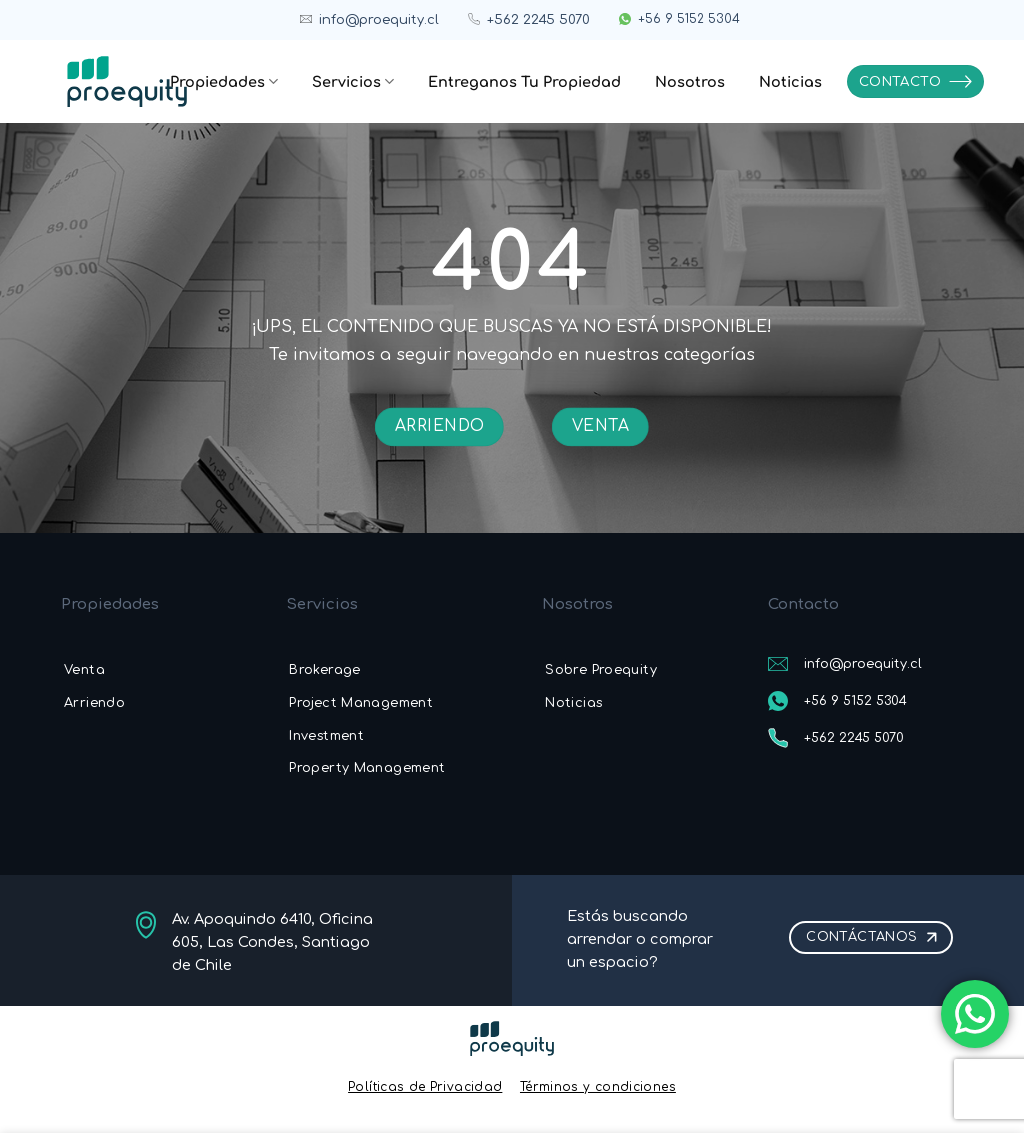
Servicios (353, 81)
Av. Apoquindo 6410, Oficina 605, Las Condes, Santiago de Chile (272, 942)
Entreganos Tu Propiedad (524, 82)
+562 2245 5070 (538, 20)
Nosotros (690, 82)
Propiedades (224, 81)
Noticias (790, 82)
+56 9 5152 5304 (689, 19)
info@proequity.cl (379, 20)
